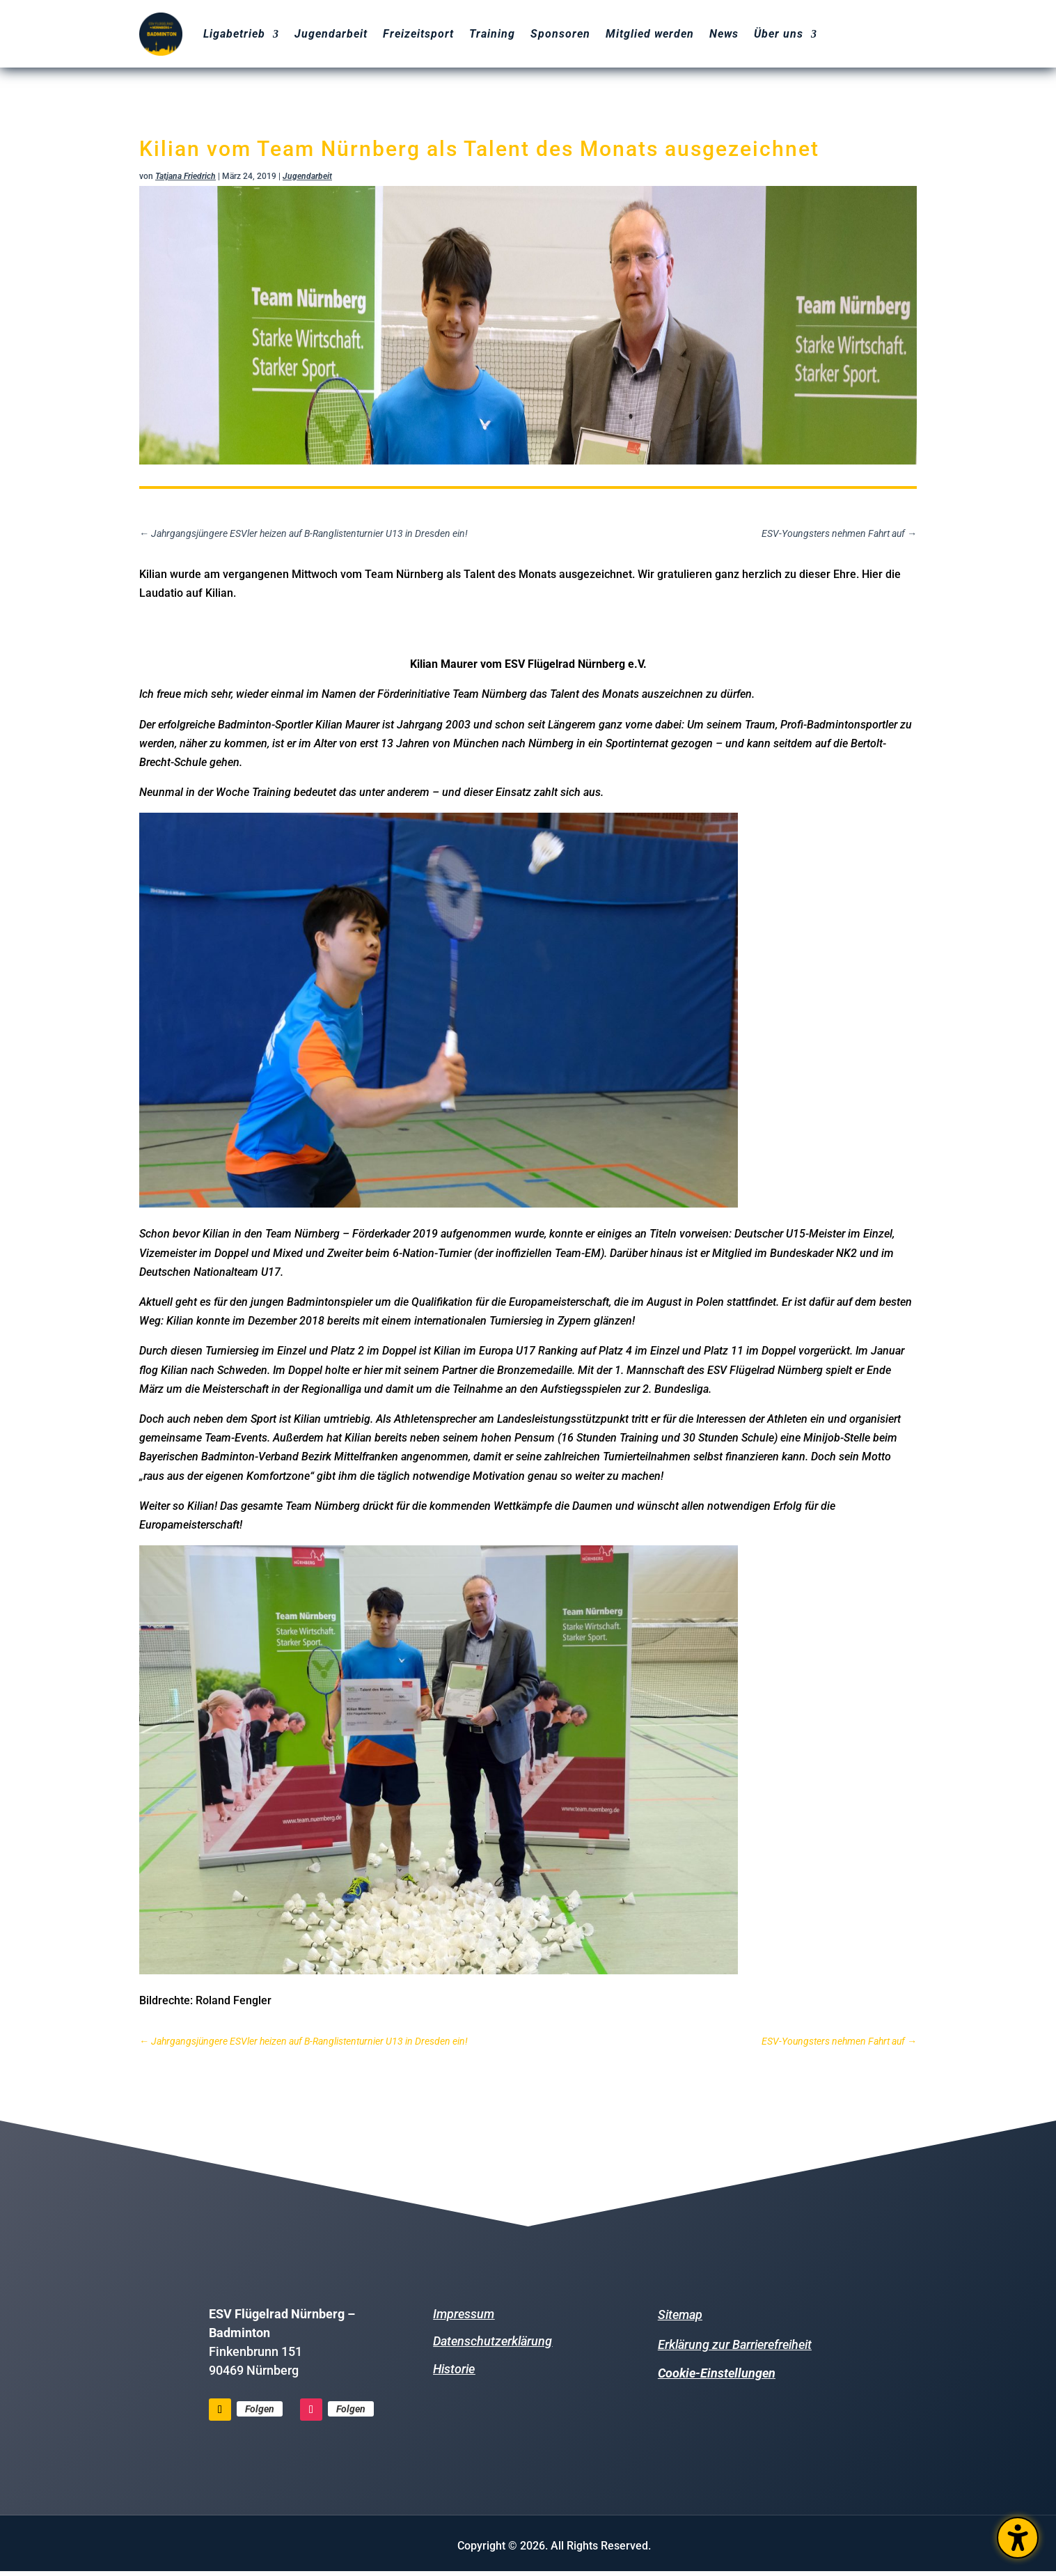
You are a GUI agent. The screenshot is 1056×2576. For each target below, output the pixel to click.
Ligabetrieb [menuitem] (234, 33)
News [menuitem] (724, 33)
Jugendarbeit (307, 176)
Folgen (259, 2408)
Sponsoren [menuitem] (560, 33)
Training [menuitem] (492, 33)
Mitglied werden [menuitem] (650, 33)
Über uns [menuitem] (778, 33)
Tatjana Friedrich (185, 176)
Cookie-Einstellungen (716, 2373)
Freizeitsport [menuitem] (418, 33)
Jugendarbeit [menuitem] (331, 33)
